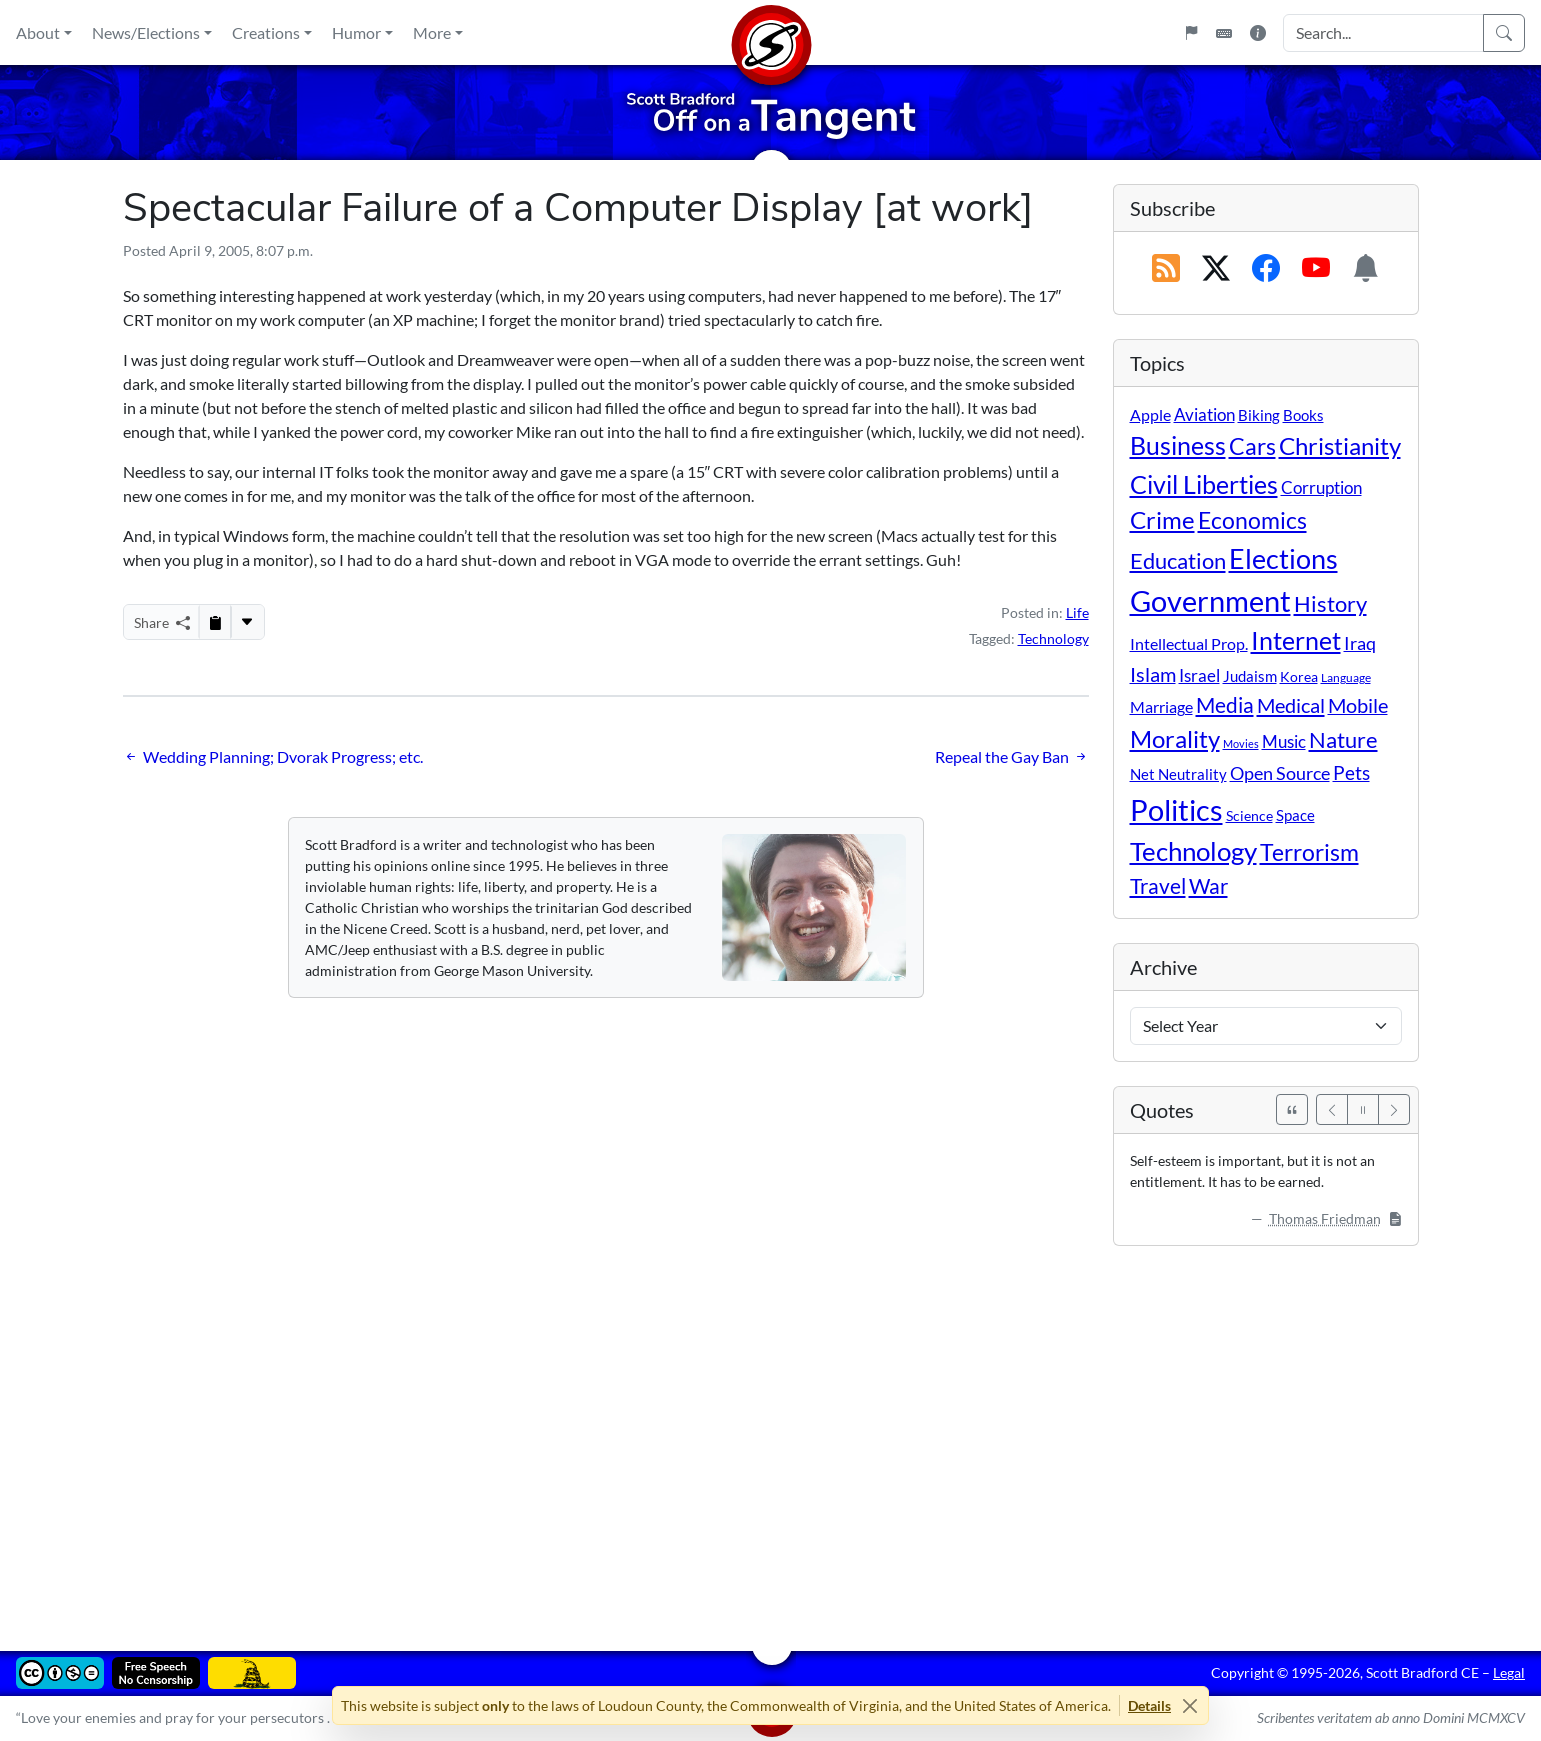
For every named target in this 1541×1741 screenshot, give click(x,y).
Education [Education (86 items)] (1178, 560)
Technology (1053, 638)
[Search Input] (1383, 33)
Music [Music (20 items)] (1284, 741)
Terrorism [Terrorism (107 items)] (1309, 852)
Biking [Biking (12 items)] (1259, 415)
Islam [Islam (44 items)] (1153, 674)
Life (1077, 612)
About (38, 32)
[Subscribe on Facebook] (1266, 269)
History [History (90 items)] (1330, 603)
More (432, 32)
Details (1149, 1705)
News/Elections (146, 32)
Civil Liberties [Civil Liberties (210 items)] (1204, 484)
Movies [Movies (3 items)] (1241, 743)
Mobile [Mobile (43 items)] (1358, 705)
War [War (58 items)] (1208, 886)
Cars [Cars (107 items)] (1252, 446)
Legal (1509, 1672)
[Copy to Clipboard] (215, 622)
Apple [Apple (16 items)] (1150, 414)
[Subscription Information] (1366, 269)
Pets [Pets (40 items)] (1351, 772)
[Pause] (1363, 1109)
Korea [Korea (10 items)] (1299, 676)
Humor (356, 32)
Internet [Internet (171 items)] (1296, 640)
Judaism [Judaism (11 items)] (1250, 676)
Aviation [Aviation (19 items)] (1204, 415)
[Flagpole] (1191, 33)
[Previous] (1332, 1109)
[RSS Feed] (1166, 269)
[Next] (1394, 1109)
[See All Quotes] (1292, 1109)
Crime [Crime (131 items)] (1162, 520)
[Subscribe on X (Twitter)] (1216, 269)
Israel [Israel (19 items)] (1199, 676)
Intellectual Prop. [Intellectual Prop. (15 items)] (1189, 643)
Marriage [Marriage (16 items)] (1161, 706)
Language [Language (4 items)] (1346, 677)
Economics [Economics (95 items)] (1252, 520)
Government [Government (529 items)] (1210, 600)
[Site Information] (1258, 33)
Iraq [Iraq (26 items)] (1360, 643)
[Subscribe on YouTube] (1316, 269)
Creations (266, 32)
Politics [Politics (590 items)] (1176, 809)
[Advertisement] (723, 1434)
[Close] (1189, 1705)
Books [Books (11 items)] (1303, 415)
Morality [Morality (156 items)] (1175, 738)
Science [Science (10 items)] (1249, 815)
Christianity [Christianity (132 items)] (1340, 446)
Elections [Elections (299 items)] (1283, 559)
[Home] (771, 32)
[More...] (247, 622)
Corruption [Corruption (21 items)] (1321, 487)
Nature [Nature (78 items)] (1343, 739)
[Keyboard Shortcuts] (1224, 33)
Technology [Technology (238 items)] (1193, 851)
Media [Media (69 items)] (1225, 705)
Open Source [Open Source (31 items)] (1280, 773)
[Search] (1504, 33)
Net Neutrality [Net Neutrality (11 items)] (1178, 774)
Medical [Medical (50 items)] (1291, 705)
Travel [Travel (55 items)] (1158, 886)
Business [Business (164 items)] (1178, 445)
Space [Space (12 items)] (1295, 815)
